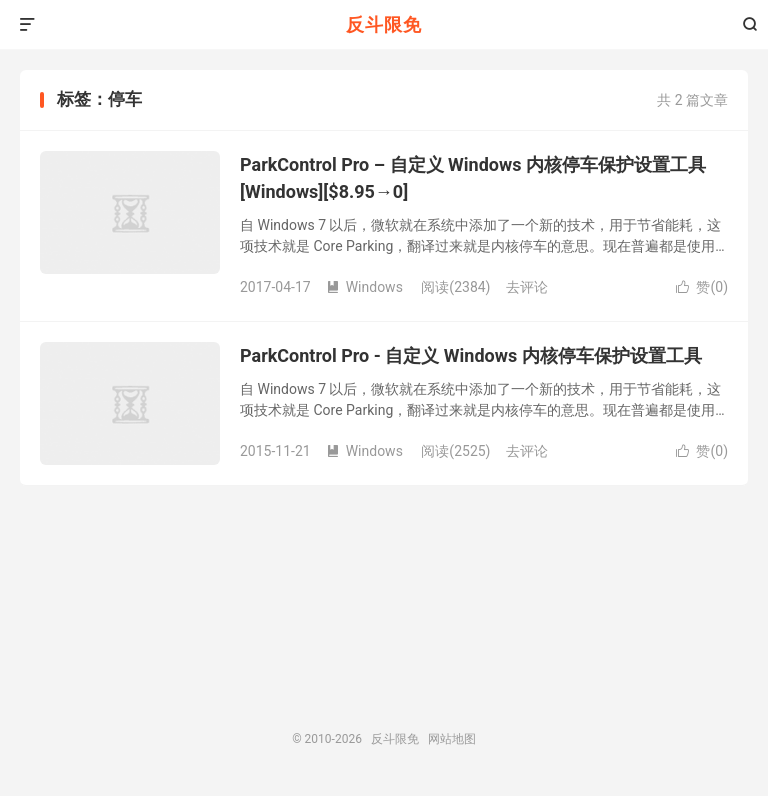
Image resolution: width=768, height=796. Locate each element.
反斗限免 (384, 24)
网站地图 (452, 739)
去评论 (527, 287)
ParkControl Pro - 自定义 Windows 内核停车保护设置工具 (471, 355)
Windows (364, 287)
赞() (702, 287)
